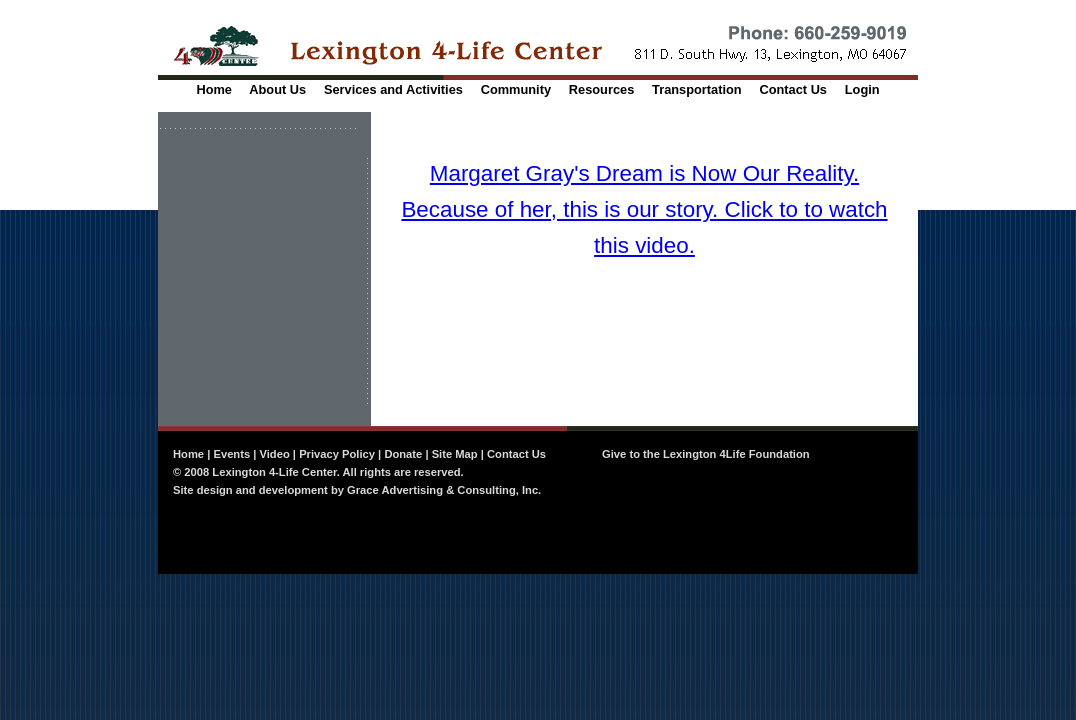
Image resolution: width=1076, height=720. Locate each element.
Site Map (455, 454)
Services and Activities (393, 89)
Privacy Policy (337, 454)
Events (231, 454)
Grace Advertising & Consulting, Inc (442, 490)
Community (516, 89)
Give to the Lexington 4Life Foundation (706, 454)
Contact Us (793, 89)
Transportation (697, 89)
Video (275, 454)
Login (862, 89)
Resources (601, 89)
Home (214, 89)
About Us (277, 89)
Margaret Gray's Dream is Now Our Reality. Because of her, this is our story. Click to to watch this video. (644, 209)
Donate (403, 454)
